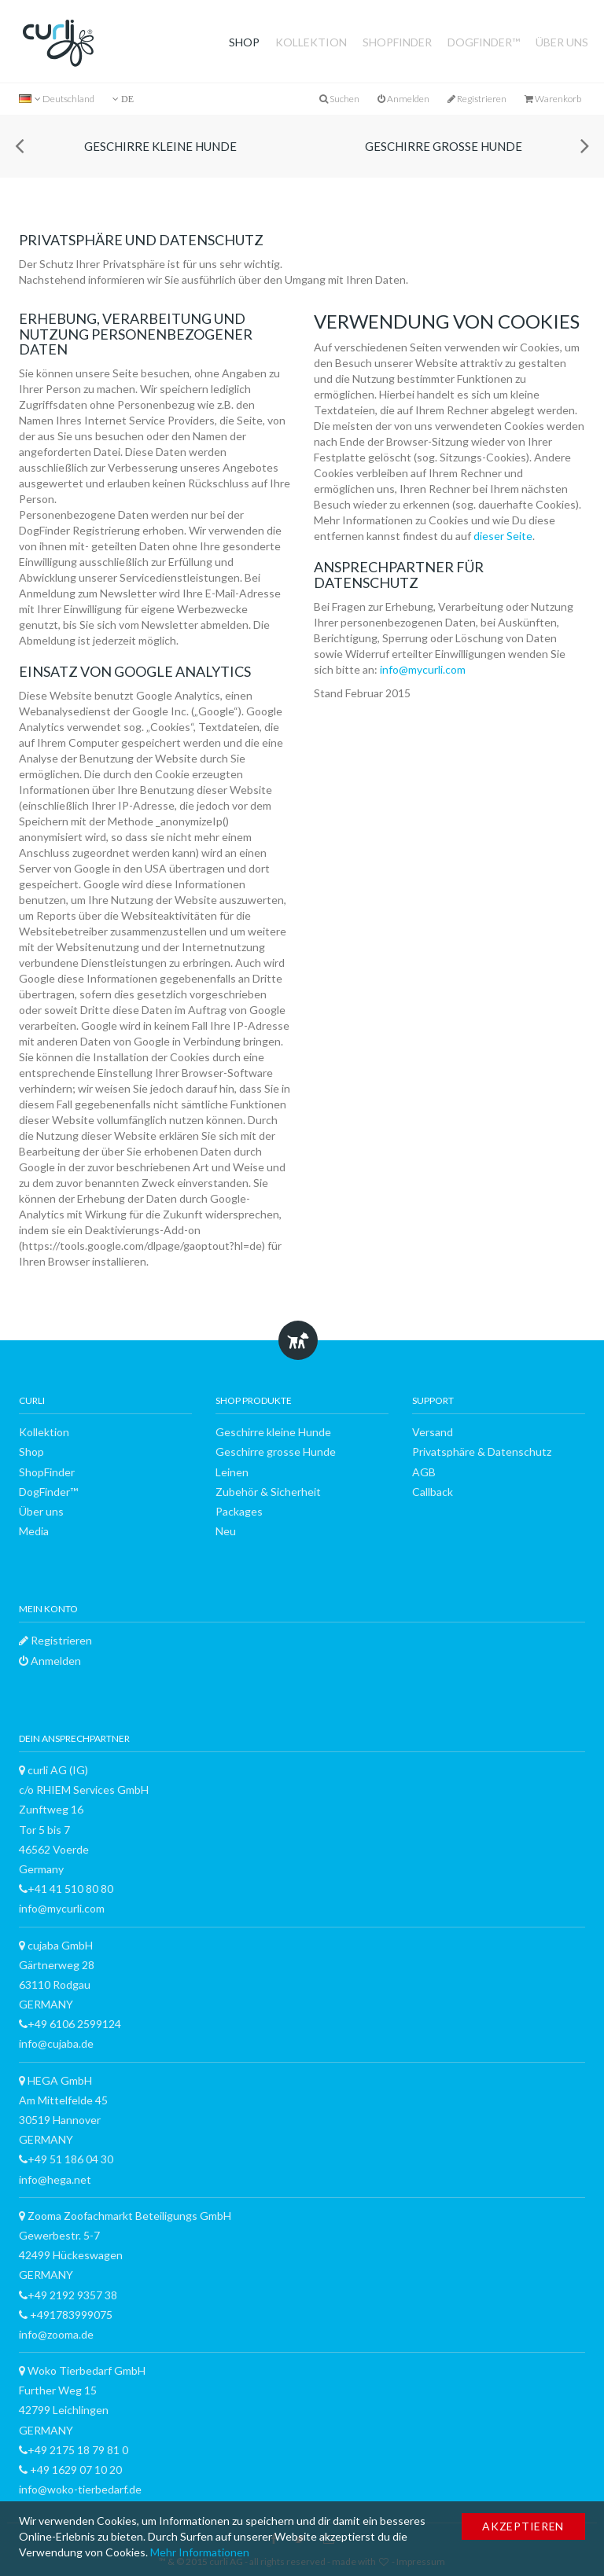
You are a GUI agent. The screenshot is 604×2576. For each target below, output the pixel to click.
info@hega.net (55, 2179)
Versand (432, 1432)
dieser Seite (502, 535)
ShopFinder (397, 42)
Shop (244, 42)
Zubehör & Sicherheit (268, 1491)
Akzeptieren (523, 2526)
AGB (424, 1472)
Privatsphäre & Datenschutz (481, 1451)
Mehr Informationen (199, 2552)
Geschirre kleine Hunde (160, 146)
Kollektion (311, 42)
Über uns (562, 42)
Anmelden (403, 99)
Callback (432, 1491)
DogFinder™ (483, 42)
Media (34, 1531)
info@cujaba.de (56, 2043)
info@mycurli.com (423, 669)
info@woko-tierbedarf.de (80, 2489)
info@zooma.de (56, 2334)
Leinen (232, 1472)
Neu (225, 1531)
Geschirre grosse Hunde (443, 146)
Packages (239, 1511)
